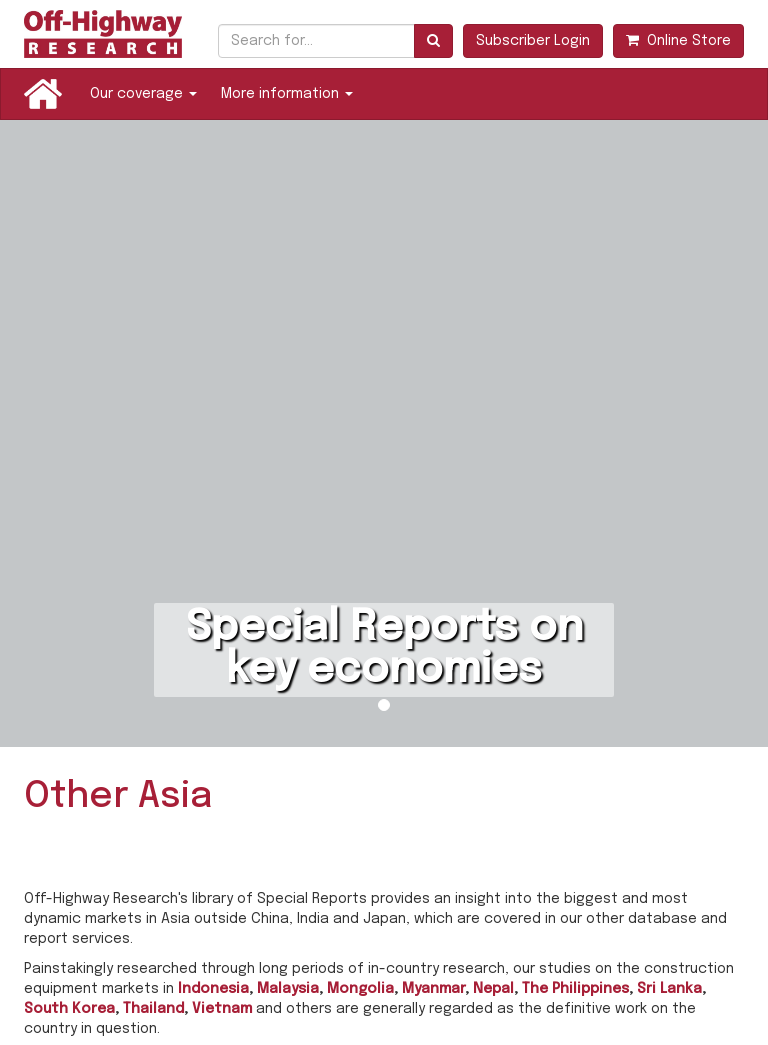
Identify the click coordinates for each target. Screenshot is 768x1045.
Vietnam (222, 1009)
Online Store (678, 40)
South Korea (69, 1009)
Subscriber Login (533, 41)
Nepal (493, 989)
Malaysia (288, 989)
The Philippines (575, 989)
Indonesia (213, 989)
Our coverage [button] (143, 94)
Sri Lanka (669, 989)
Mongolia (360, 989)
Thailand (153, 1009)
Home (42, 94)
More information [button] (287, 94)
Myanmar (433, 989)
